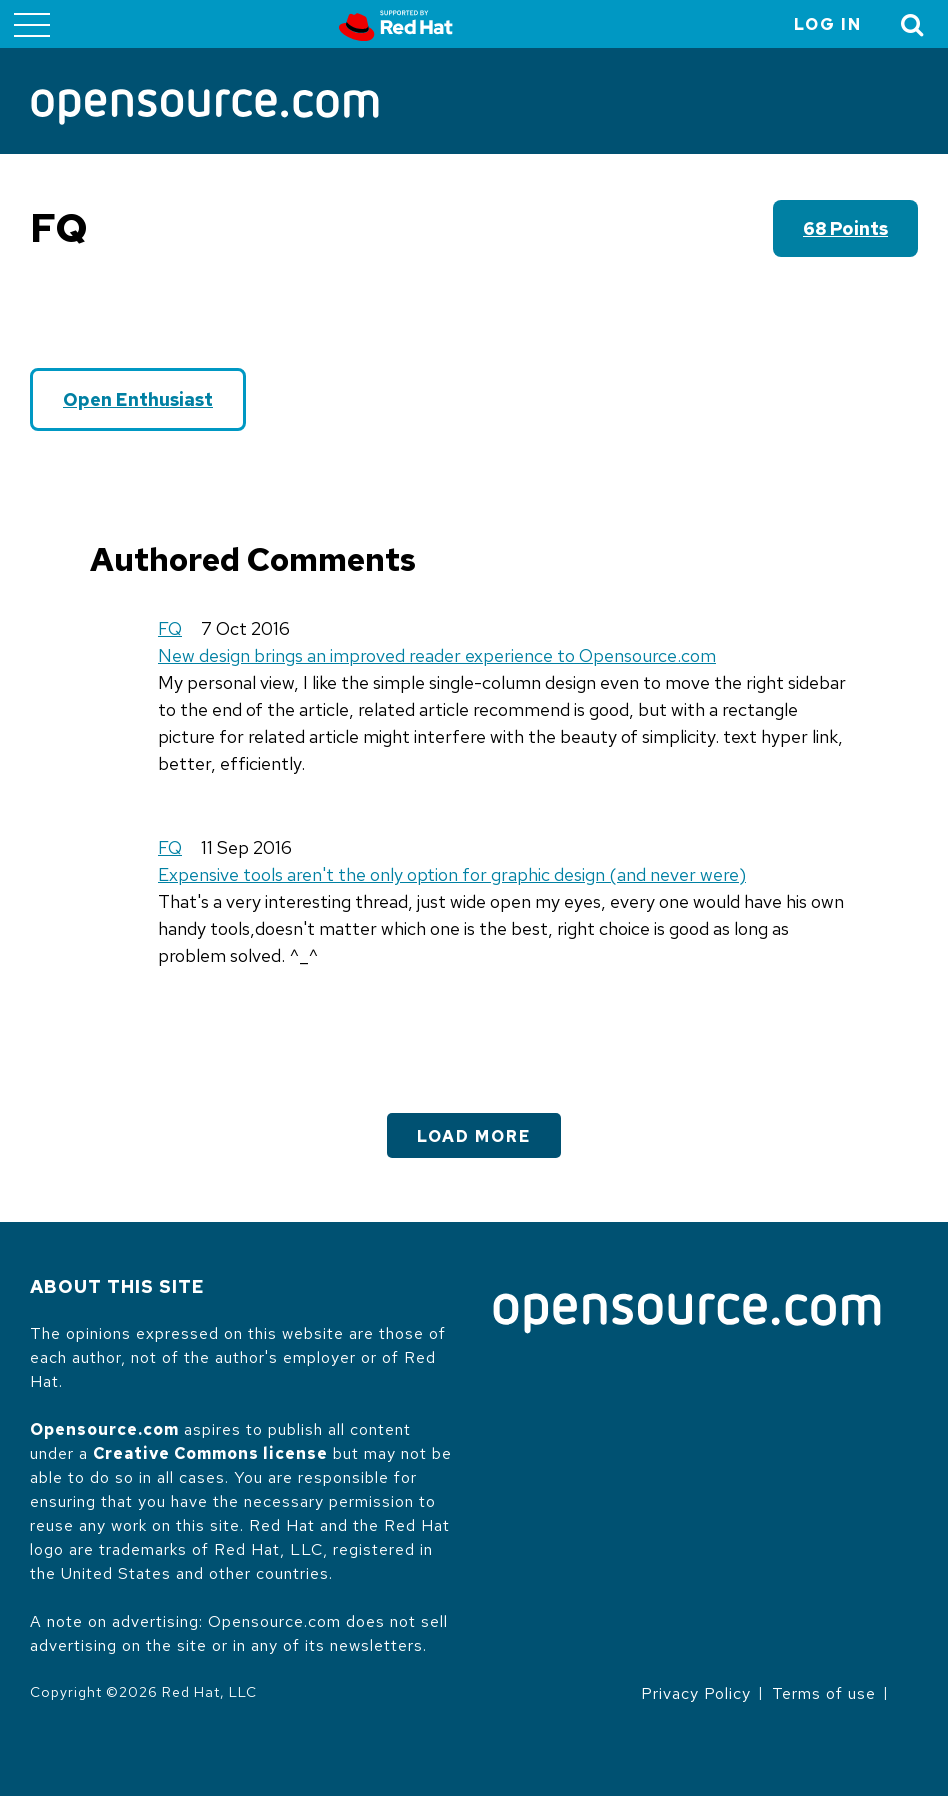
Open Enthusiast (138, 399)
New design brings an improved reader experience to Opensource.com (437, 655)
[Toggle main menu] (32, 24)
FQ (170, 628)
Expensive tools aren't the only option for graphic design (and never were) (452, 874)
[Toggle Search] (913, 24)
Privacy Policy (696, 1693)
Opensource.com (104, 1429)
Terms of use (824, 1693)
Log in (828, 24)
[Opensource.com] (205, 108)
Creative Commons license (210, 1453)
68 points (845, 228)
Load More (474, 1136)
